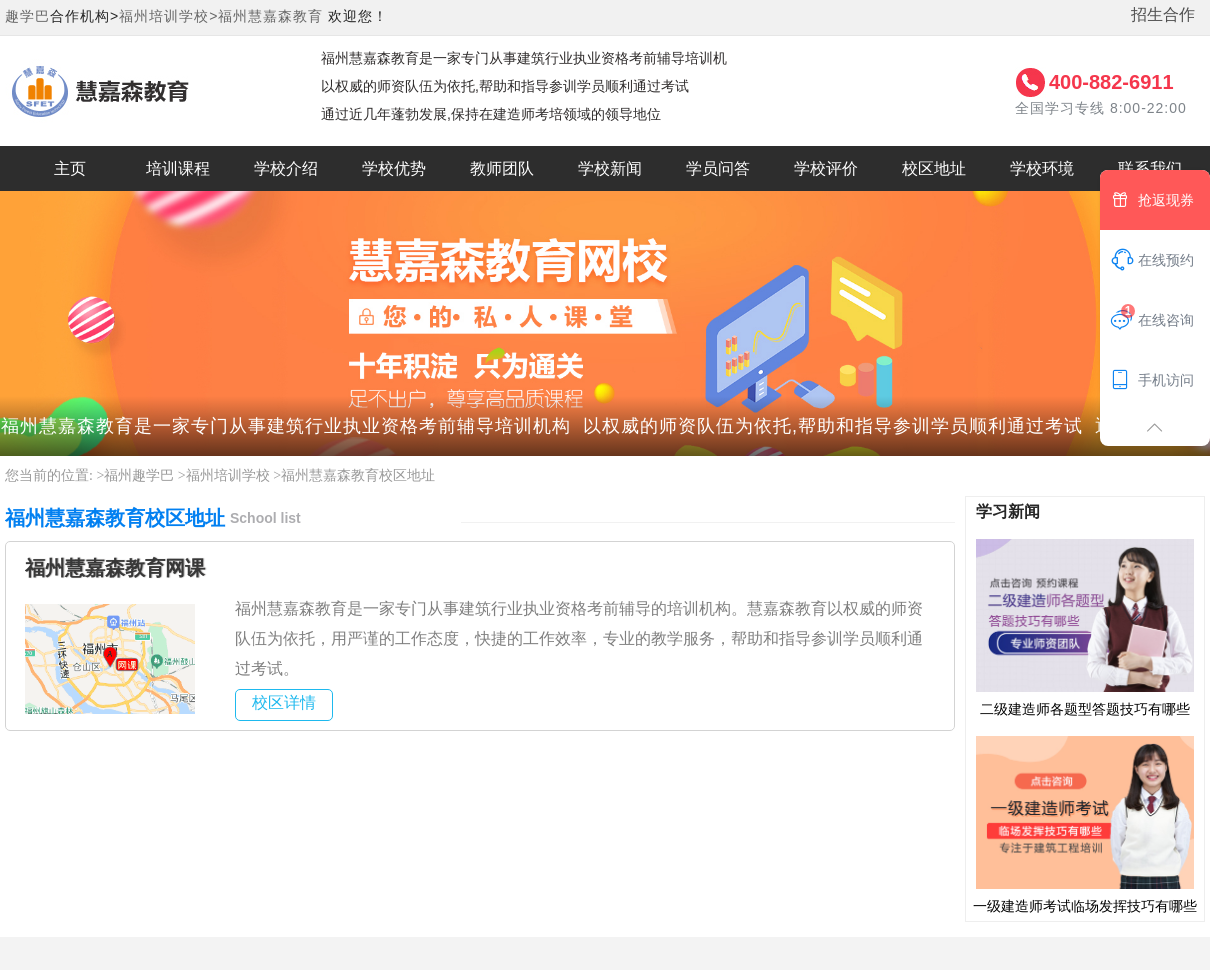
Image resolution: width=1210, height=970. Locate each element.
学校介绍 (286, 168)
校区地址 (934, 168)
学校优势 (394, 168)
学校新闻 (610, 168)
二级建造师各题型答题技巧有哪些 (1085, 627)
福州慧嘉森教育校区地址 (358, 475)
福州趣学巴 (139, 475)
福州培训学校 (228, 475)
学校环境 (1042, 168)
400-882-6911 (1111, 82)
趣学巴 (27, 16)
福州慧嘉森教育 (270, 16)
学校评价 (826, 168)
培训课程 (178, 168)
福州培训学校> (168, 16)
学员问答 (718, 168)
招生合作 (1163, 14)
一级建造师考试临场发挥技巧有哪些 (1085, 824)
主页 (70, 168)
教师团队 (502, 168)
